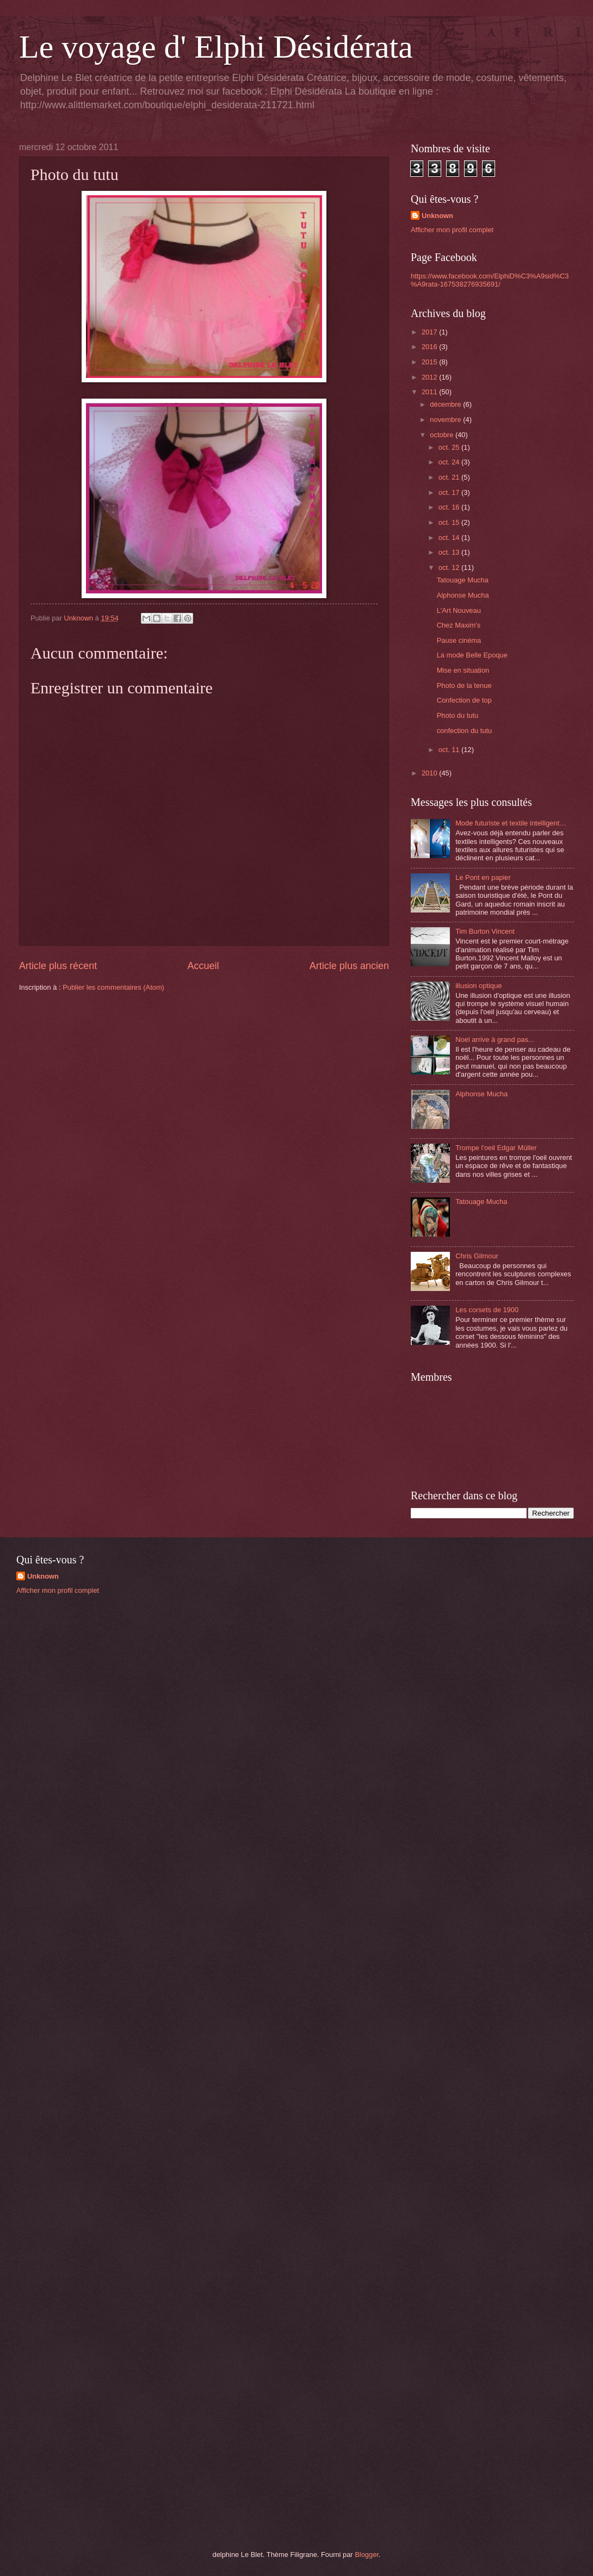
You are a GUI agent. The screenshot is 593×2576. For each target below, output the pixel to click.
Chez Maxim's (458, 625)
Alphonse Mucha (463, 595)
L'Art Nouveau (459, 610)
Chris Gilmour (476, 1256)
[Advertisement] (98, 1680)
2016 (430, 347)
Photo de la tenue (464, 685)
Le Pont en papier (483, 877)
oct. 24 (449, 462)
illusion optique (478, 986)
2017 (430, 332)
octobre (442, 435)
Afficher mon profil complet (452, 230)
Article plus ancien (349, 965)
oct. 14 (449, 537)
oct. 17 (449, 492)
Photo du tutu (458, 715)
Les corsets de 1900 (486, 1310)
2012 (430, 377)
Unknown (437, 216)
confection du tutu (464, 731)
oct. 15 (449, 522)
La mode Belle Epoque (472, 655)
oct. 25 (449, 447)
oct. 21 (449, 477)
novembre (446, 419)
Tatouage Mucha (463, 580)
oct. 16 (449, 507)
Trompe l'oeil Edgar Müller (495, 1148)
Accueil (203, 965)
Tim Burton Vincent (485, 931)
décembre (446, 404)
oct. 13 (449, 552)
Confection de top (464, 700)
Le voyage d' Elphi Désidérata (216, 47)
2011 (430, 392)
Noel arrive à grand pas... (494, 1039)
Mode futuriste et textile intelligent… (510, 823)
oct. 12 (449, 567)
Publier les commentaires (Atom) (113, 987)
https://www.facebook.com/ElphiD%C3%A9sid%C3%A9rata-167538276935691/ (490, 280)
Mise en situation (463, 670)
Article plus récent (58, 965)
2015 (430, 362)
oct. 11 (449, 750)
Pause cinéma (459, 640)
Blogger (367, 2554)
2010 (430, 773)
